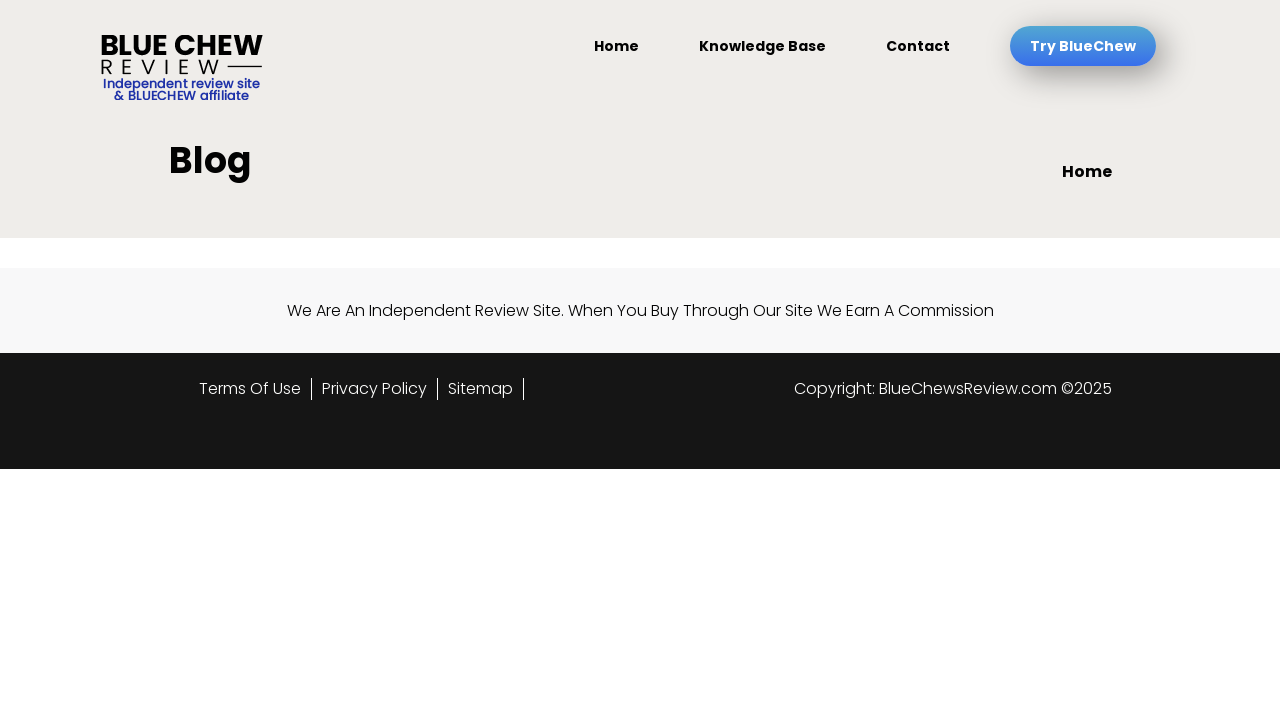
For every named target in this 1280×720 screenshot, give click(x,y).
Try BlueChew (1083, 46)
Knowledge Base (762, 46)
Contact (918, 46)
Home (616, 46)
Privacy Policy (374, 388)
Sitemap (480, 388)
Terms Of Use (250, 388)
